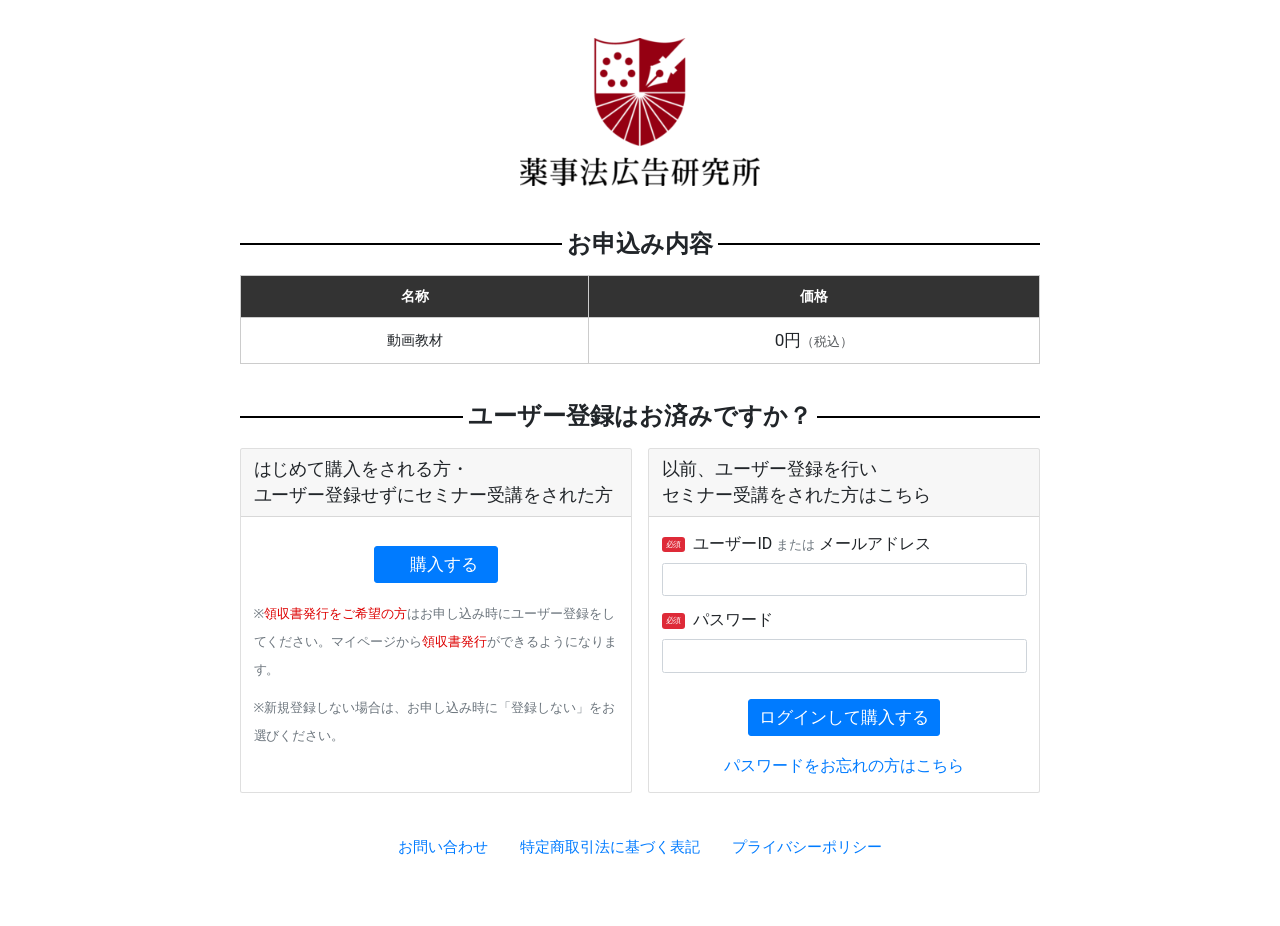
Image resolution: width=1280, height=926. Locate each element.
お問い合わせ (443, 847)
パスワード (718, 619)
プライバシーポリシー (807, 847)
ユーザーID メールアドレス (797, 543)
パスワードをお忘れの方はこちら (844, 765)
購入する (445, 564)
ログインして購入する (844, 717)
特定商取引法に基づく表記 (610, 847)
